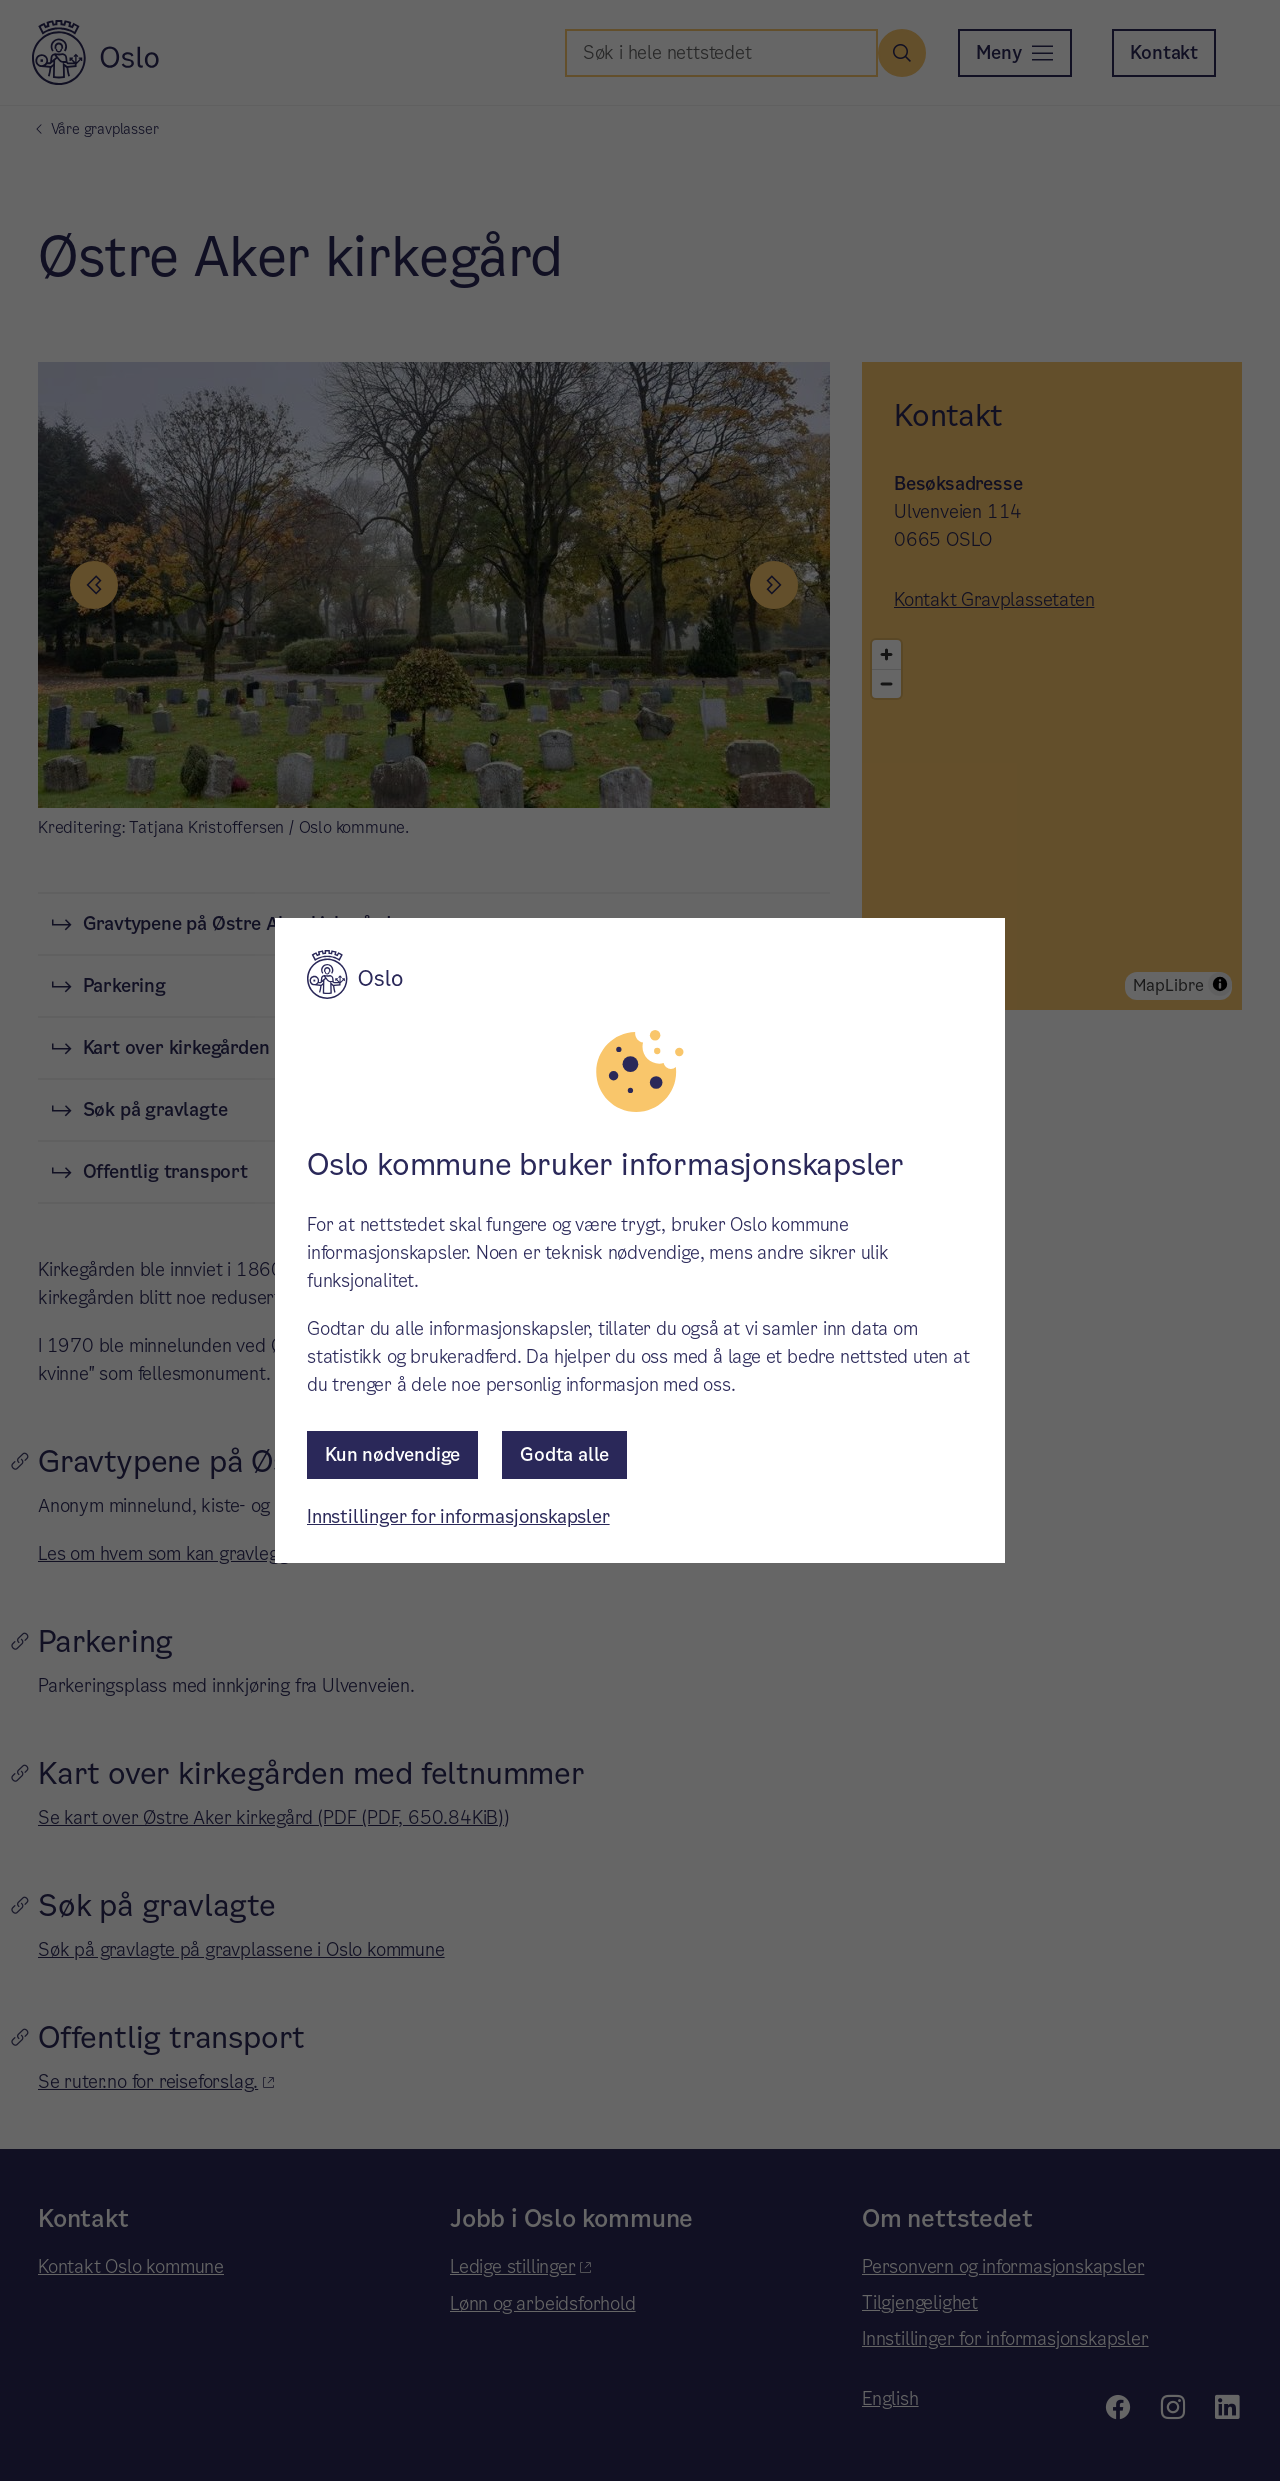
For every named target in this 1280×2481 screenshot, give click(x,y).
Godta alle (564, 1454)
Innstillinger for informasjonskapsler (458, 1516)
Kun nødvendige (392, 1454)
